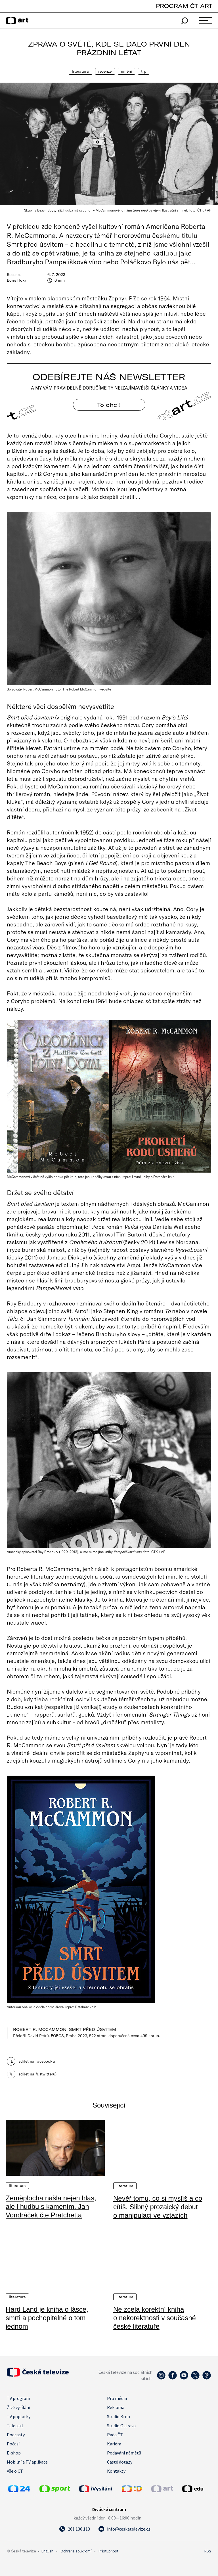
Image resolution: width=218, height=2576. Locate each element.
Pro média (117, 2398)
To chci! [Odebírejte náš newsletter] (109, 404)
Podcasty (16, 2434)
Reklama (115, 2407)
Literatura (80, 71)
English (47, 2550)
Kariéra (114, 2443)
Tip (143, 71)
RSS (207, 2550)
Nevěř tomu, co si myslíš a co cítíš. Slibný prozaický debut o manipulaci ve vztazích (157, 2206)
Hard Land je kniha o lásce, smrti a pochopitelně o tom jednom (47, 2317)
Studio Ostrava (121, 2425)
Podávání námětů (124, 2452)
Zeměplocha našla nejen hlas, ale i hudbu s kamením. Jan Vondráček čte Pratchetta (51, 2206)
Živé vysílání (18, 2407)
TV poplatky (18, 2416)
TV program (18, 2398)
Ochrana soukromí (75, 2550)
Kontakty (116, 2471)
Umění (126, 71)
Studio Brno (118, 2416)
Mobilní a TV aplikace (27, 2461)
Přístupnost (108, 2550)
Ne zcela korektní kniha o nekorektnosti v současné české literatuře (154, 2317)
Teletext (15, 2425)
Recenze (105, 71)
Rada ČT (115, 2434)
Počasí (13, 2443)
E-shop (14, 2452)
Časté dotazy (119, 2461)
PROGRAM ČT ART (184, 5)
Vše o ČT (15, 2471)
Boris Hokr (16, 280)
